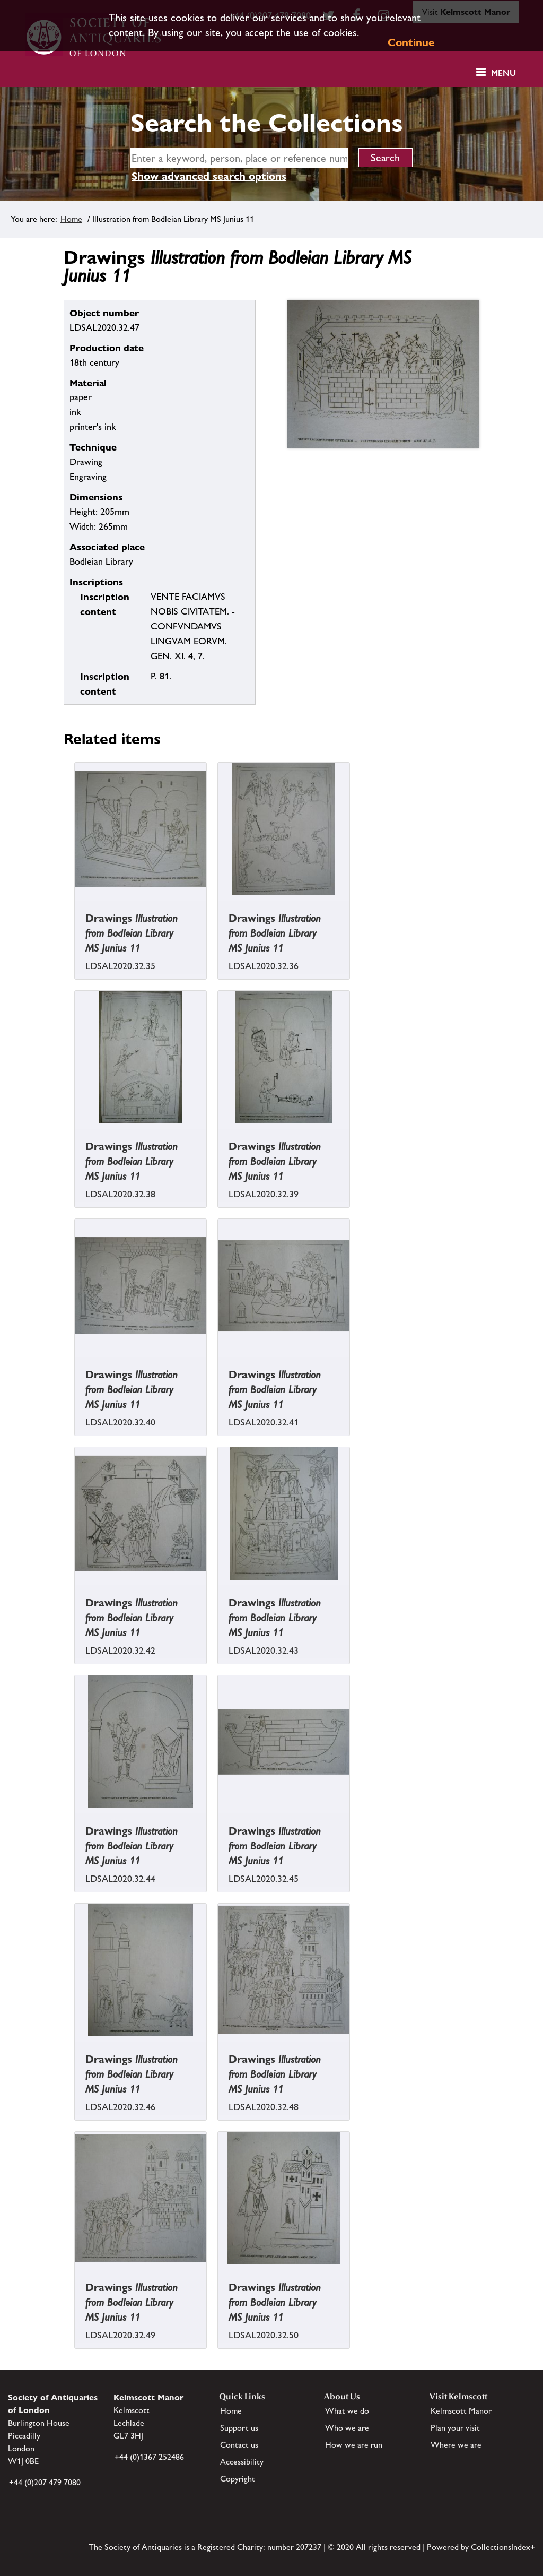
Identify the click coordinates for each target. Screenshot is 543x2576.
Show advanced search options (209, 176)
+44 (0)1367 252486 (149, 2457)
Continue (411, 42)
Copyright (237, 2479)
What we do (347, 2411)
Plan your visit (455, 2428)
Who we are (347, 2428)
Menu (503, 73)
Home (71, 219)
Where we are (456, 2445)
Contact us (239, 2445)
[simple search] (239, 158)
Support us (239, 2428)
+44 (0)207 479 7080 (45, 2482)
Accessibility (242, 2462)
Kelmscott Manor (461, 2411)
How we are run (353, 2445)
